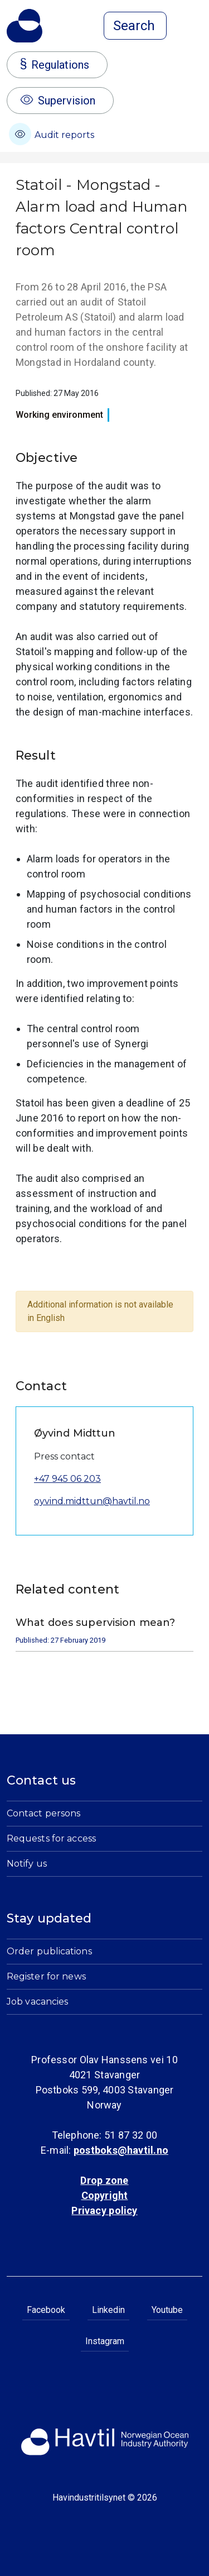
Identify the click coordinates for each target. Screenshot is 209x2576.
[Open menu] (195, 26)
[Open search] (135, 26)
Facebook (46, 2310)
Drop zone (104, 2180)
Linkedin (108, 2310)
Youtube (167, 2310)
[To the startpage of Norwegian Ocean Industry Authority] (24, 25)
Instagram (104, 2341)
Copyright (104, 2195)
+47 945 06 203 (67, 1478)
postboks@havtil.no (121, 2150)
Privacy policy (104, 2210)
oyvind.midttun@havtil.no (92, 1501)
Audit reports (51, 134)
